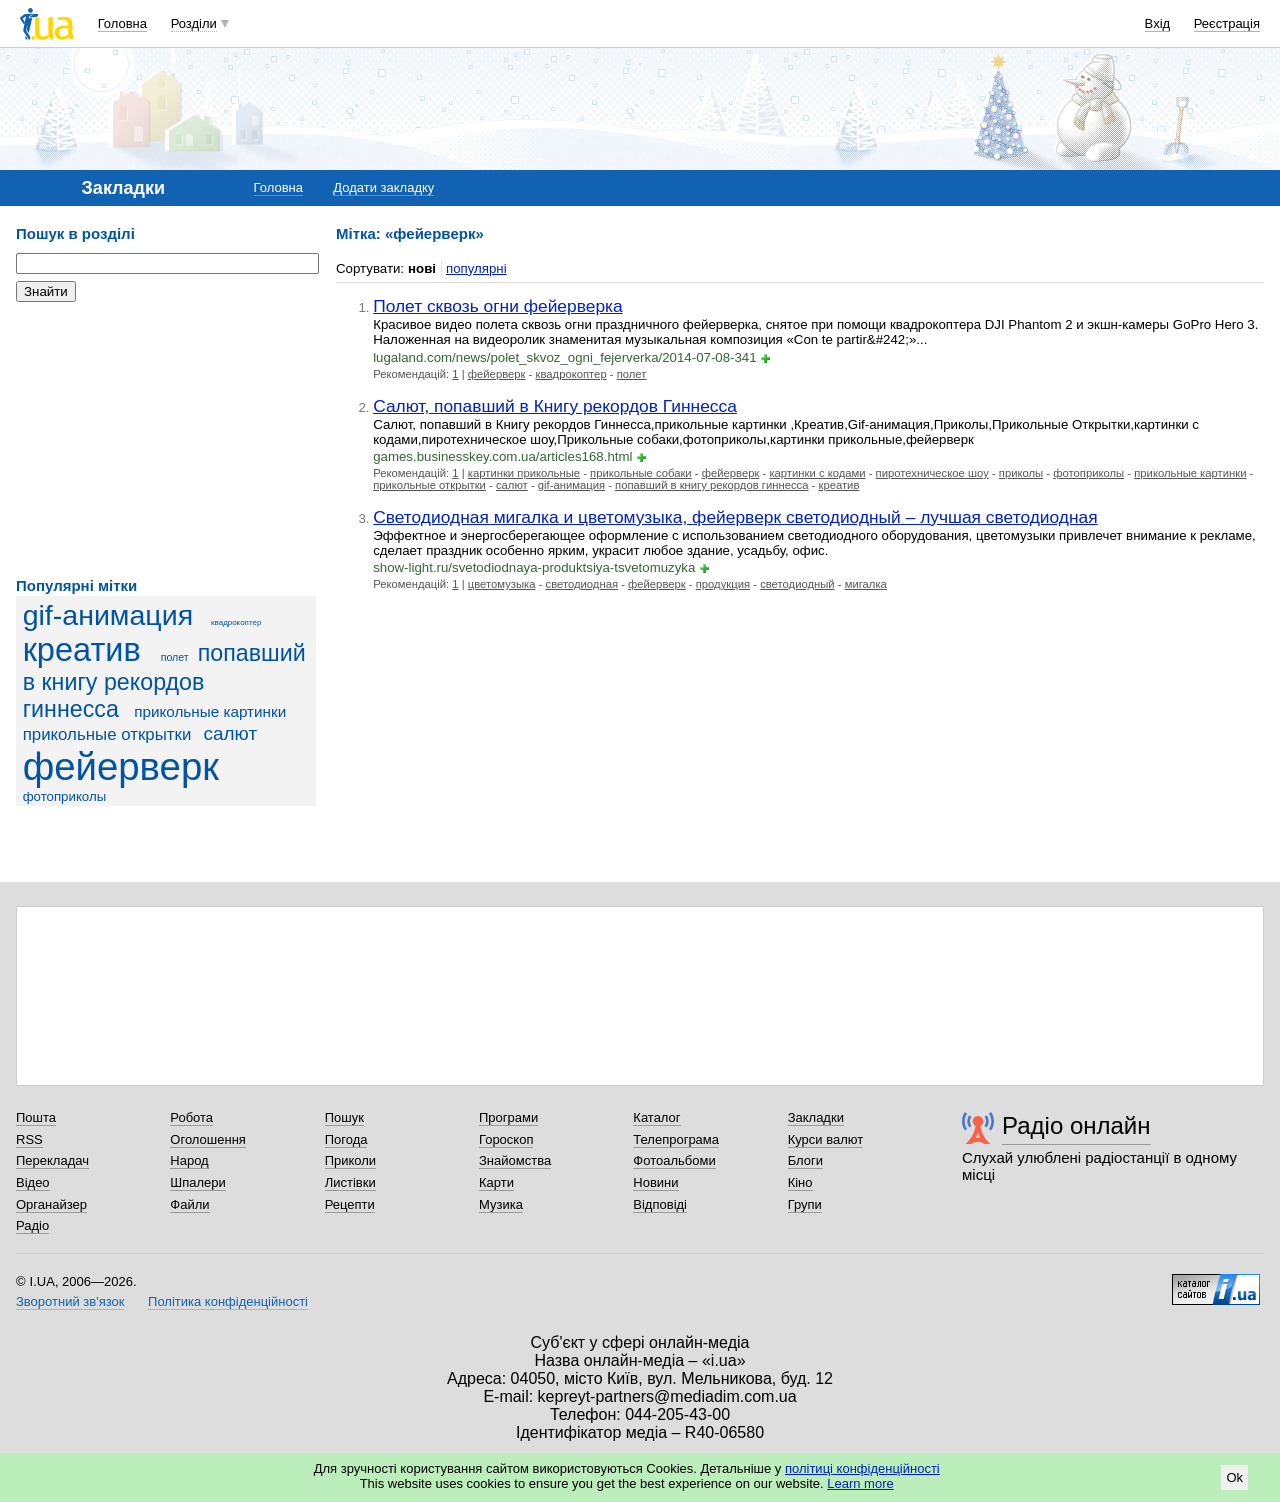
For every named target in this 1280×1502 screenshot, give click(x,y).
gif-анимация (108, 615)
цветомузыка (502, 584)
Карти (496, 1182)
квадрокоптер (236, 622)
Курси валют (826, 1139)
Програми (508, 1117)
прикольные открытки (107, 734)
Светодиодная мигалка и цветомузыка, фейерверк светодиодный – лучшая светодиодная (735, 517)
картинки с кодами (817, 473)
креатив (82, 650)
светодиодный (797, 584)
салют (230, 733)
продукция (723, 584)
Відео (33, 1182)
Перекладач (52, 1160)
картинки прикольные (524, 473)
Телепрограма (676, 1139)
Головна (122, 23)
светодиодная (582, 584)
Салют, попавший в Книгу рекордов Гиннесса (555, 406)
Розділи (194, 23)
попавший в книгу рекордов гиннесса (164, 681)
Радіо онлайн (1076, 1125)
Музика (501, 1204)
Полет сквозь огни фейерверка (498, 306)
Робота (191, 1117)
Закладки (816, 1117)
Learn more (860, 1483)
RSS (29, 1139)
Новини (655, 1182)
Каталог (656, 1117)
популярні (476, 268)
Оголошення (208, 1139)
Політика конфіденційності (228, 1301)
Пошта (36, 1117)
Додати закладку (383, 187)
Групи (805, 1204)
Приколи (350, 1160)
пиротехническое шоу (932, 473)
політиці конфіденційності (862, 1468)
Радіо (32, 1225)
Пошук (344, 1117)
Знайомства (515, 1160)
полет (175, 657)
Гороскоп (506, 1139)
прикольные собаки (641, 473)
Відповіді (660, 1204)
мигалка (866, 584)
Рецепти (350, 1204)
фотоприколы (65, 796)
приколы (1021, 473)
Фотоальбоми (674, 1160)
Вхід (1158, 23)
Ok (1234, 1477)
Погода (346, 1139)
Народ (189, 1160)
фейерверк (121, 766)
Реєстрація (1227, 23)
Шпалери (198, 1182)
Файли (189, 1204)
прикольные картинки (210, 711)
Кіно (800, 1182)
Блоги (805, 1160)
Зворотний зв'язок (70, 1301)
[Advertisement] (166, 440)
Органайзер (51, 1204)
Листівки (350, 1182)
